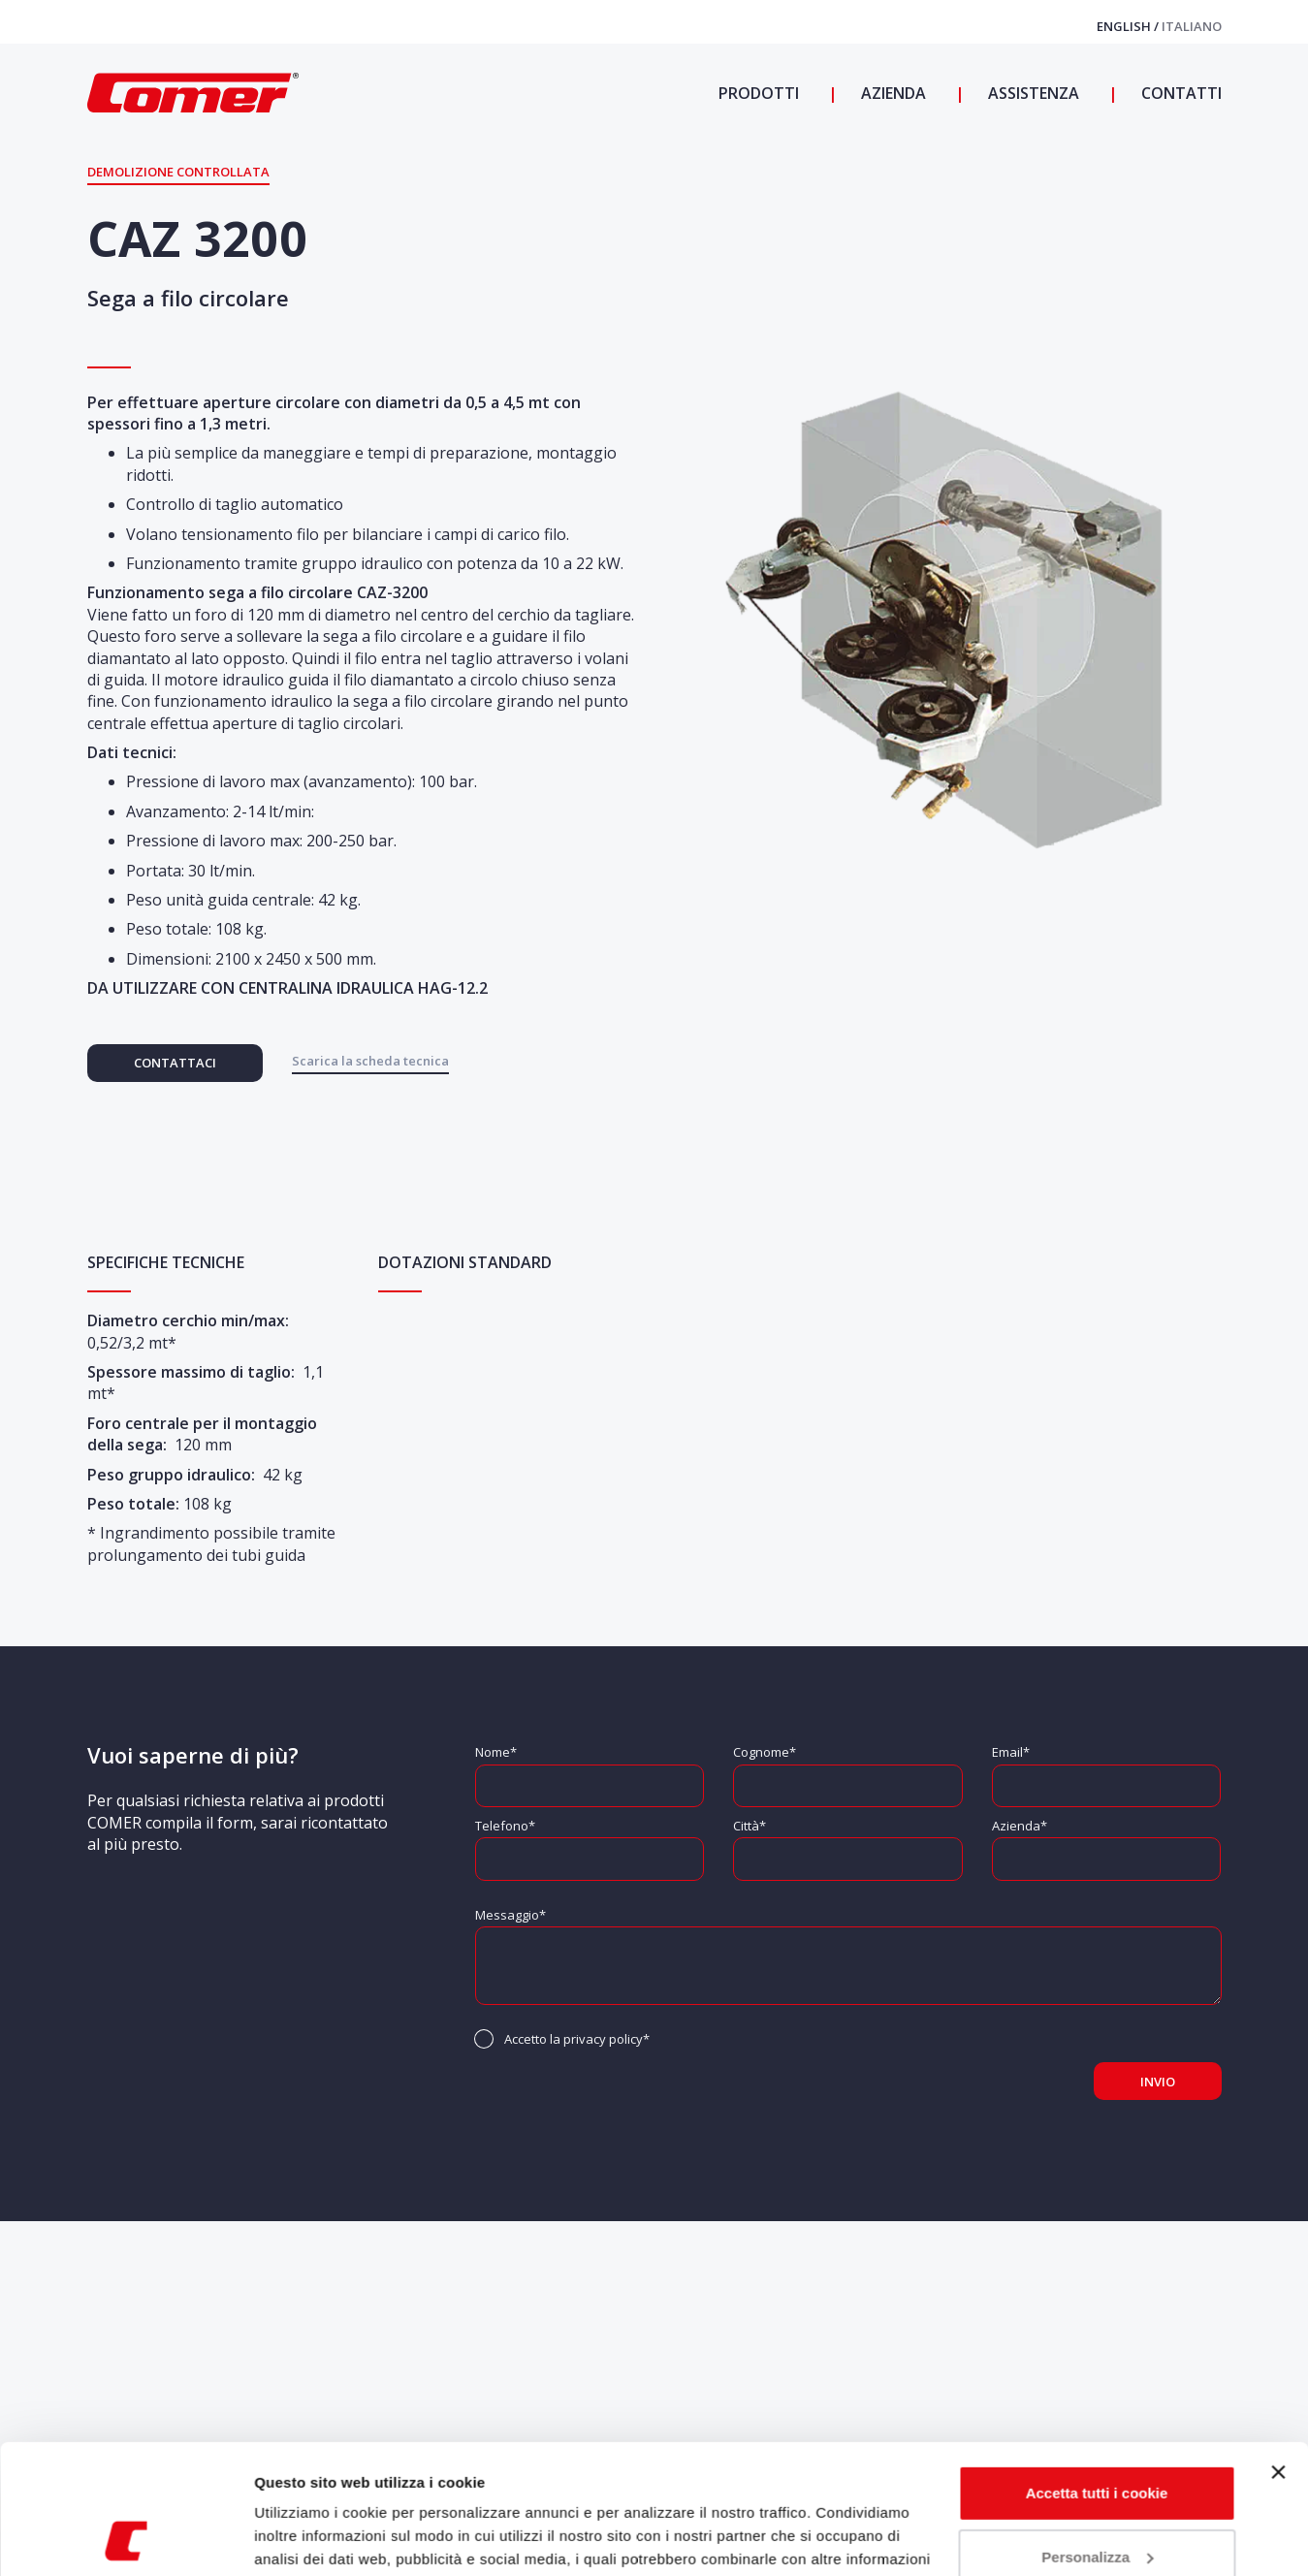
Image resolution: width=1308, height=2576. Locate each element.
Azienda (891, 93)
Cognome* (764, 1752)
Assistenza (1031, 93)
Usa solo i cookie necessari (1097, 2499)
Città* (749, 1825)
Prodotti (758, 93)
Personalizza (1097, 2435)
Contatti (1179, 93)
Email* (1011, 1752)
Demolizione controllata (178, 171)
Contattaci (175, 1062)
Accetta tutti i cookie (1097, 2372)
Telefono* (505, 1825)
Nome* (496, 1752)
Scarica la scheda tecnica (370, 1060)
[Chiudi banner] (1278, 2351)
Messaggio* (510, 1915)
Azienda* (1019, 1825)
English (1125, 26)
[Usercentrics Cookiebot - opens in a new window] (125, 2538)
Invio (1157, 2081)
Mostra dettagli (306, 2537)
